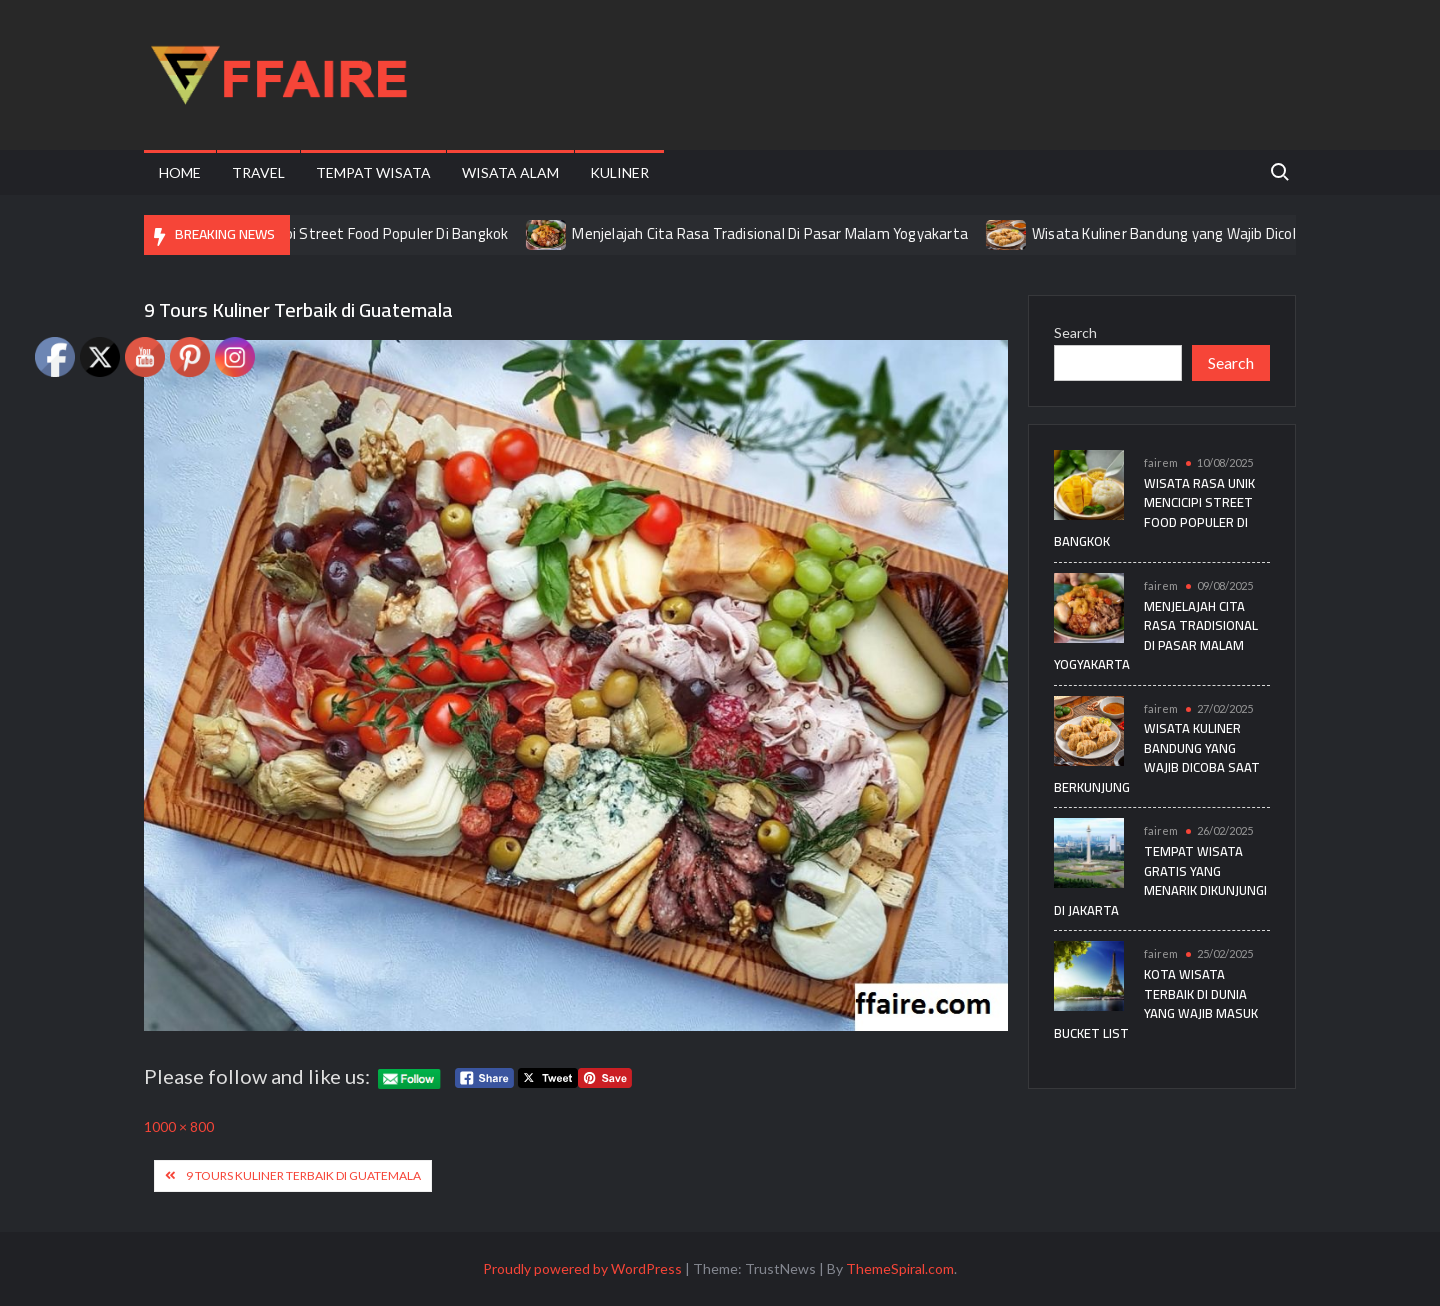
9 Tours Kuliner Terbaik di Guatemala (303, 1175)
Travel (258, 172)
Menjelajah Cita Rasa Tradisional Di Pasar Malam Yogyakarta (784, 233)
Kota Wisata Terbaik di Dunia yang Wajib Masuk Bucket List (1156, 1003)
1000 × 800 (179, 1126)
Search (1075, 332)
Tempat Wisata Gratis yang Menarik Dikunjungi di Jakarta (1160, 880)
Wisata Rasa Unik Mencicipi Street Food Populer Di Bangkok (328, 233)
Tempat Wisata (373, 172)
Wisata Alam (510, 172)
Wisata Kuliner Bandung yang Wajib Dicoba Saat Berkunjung (1241, 233)
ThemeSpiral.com (900, 1268)
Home (180, 172)
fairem (1161, 462)
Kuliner (619, 172)
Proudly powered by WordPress (582, 1268)
